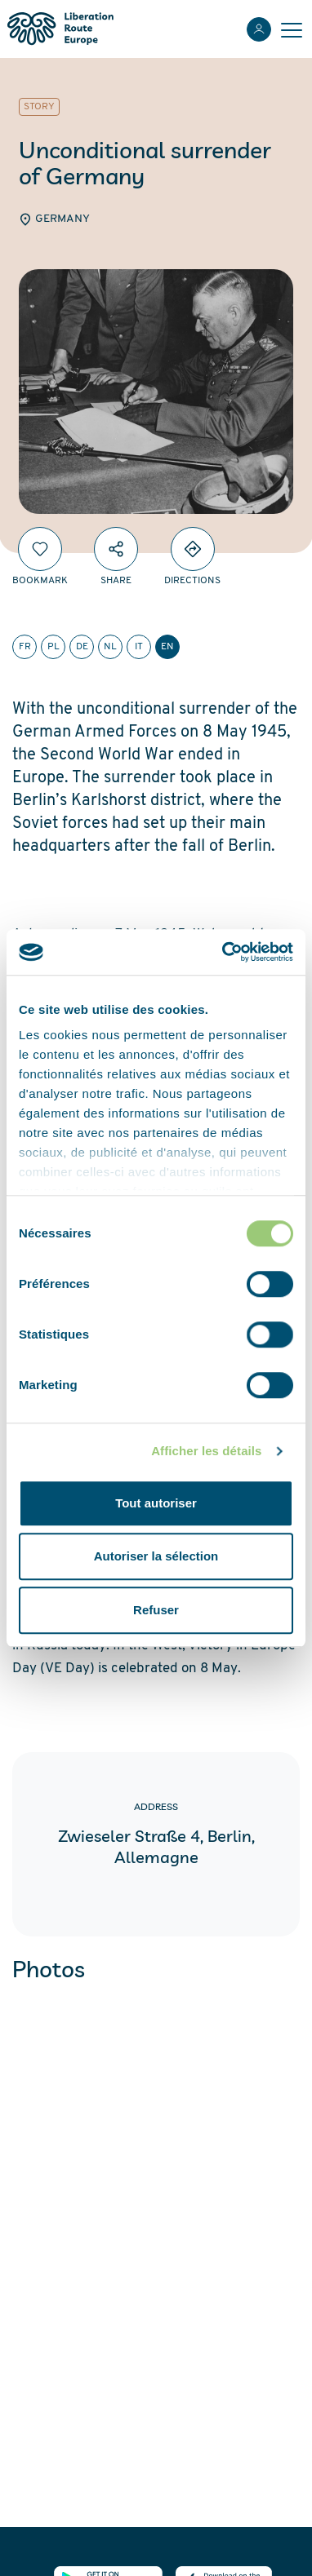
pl (53, 647)
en (167, 647)
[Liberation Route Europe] (60, 29)
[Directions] (193, 549)
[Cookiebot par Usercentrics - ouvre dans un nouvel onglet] (223, 952)
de (82, 647)
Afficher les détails (206, 1451)
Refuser (156, 1610)
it (139, 647)
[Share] (116, 549)
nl (110, 647)
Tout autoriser (156, 1503)
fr (25, 647)
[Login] (259, 29)
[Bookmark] (40, 549)
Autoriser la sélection (156, 1556)
